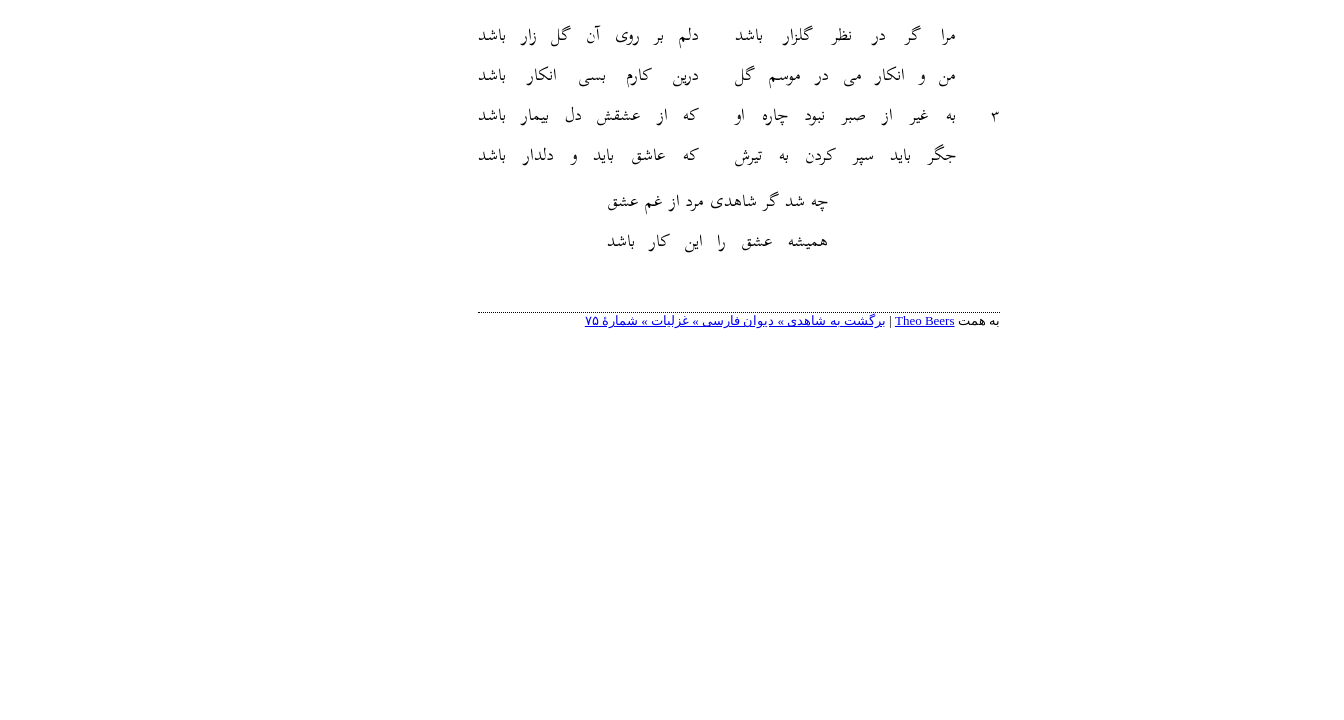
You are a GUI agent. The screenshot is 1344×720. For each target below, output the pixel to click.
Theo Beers (858, 320)
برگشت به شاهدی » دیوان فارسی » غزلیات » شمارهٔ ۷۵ (668, 320)
